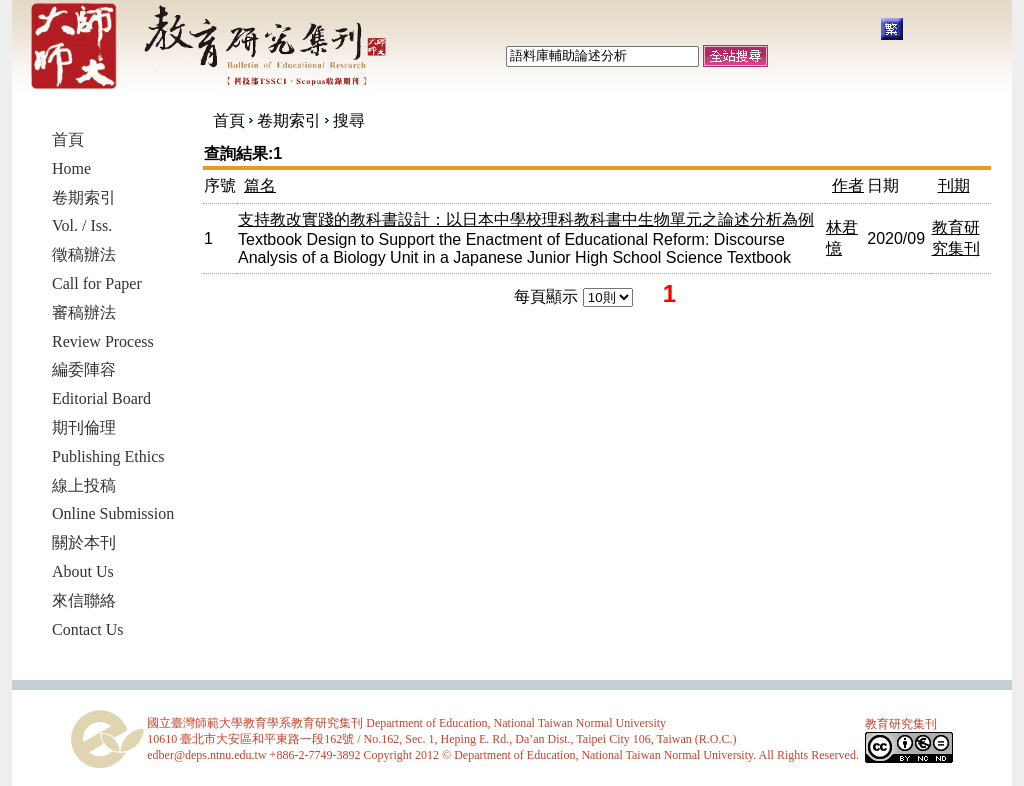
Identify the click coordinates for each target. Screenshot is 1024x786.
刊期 (954, 185)
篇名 (260, 185)
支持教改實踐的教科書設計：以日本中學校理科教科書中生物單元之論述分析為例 (526, 219)
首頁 (229, 120)
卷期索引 (289, 120)
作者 (848, 185)
